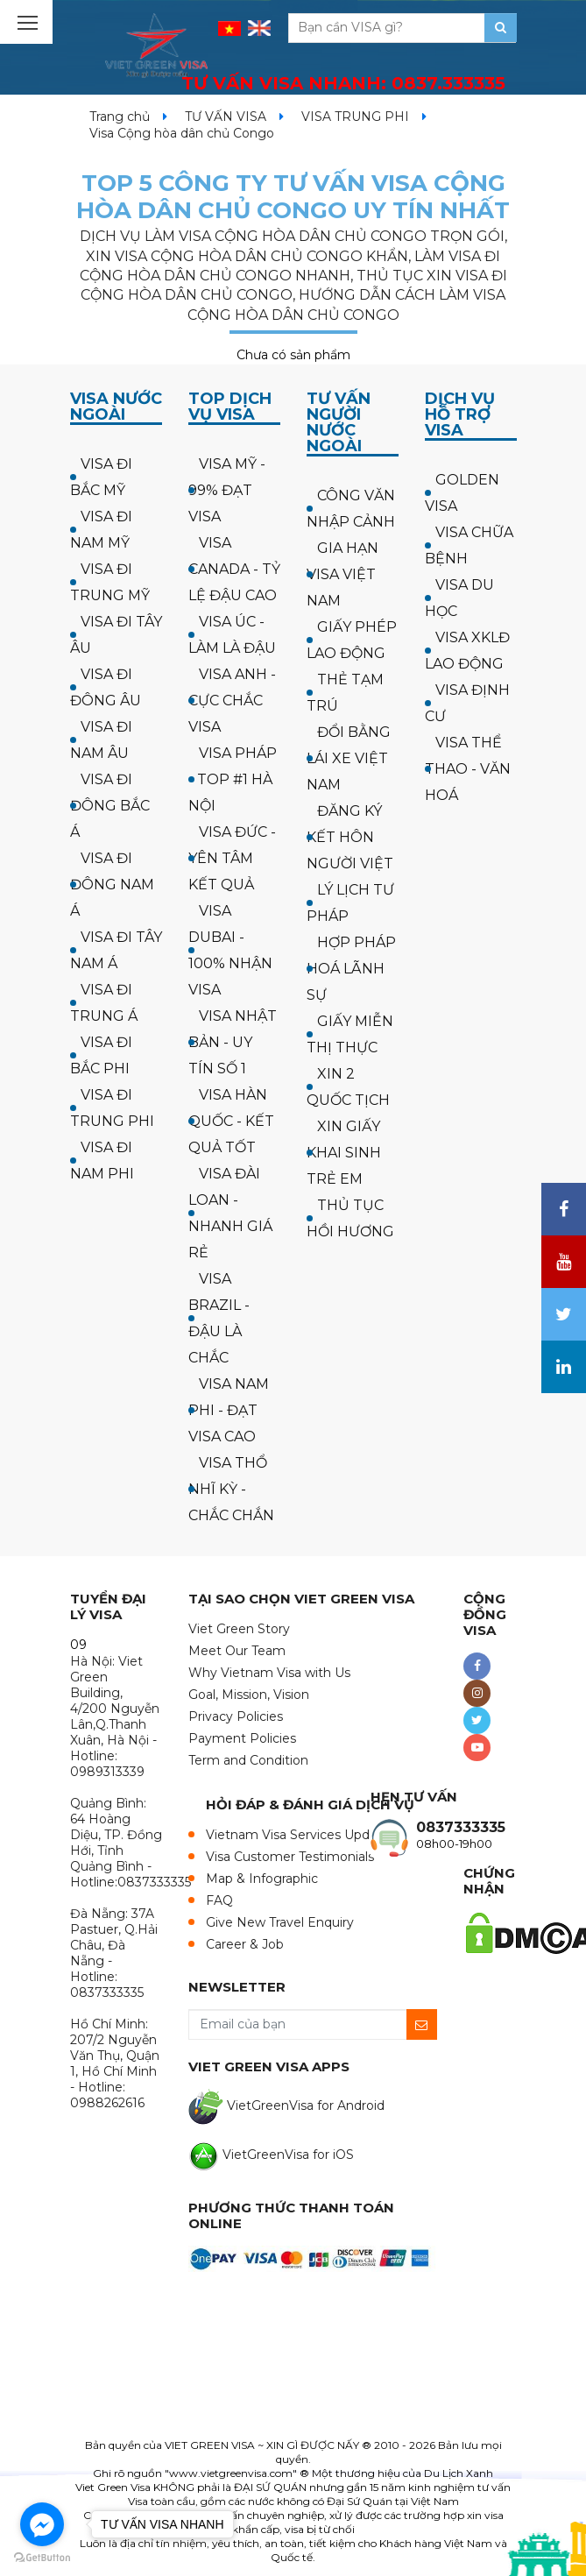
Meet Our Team (237, 1651)
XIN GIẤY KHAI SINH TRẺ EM (344, 1152)
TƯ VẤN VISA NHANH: (343, 83)
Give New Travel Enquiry (280, 1922)
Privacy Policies (235, 1716)
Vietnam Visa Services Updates (301, 1835)
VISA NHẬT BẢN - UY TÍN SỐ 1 (232, 1042)
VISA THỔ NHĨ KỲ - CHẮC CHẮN (231, 1489)
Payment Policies (242, 1738)
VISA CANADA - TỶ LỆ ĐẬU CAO (234, 569)
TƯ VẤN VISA (225, 116)
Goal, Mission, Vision (248, 1694)
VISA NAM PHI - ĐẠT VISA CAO (228, 1410)
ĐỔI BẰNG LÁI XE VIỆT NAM (349, 758)
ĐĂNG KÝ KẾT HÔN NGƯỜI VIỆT (350, 837)
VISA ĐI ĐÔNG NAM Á (112, 884)
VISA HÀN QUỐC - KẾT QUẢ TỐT (231, 1121)
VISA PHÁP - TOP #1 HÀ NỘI (232, 779)
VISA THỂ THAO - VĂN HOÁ (468, 768)
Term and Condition (248, 1760)
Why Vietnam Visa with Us (269, 1673)
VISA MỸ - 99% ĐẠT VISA (226, 490)
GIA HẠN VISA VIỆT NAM (342, 574)
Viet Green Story (239, 1629)
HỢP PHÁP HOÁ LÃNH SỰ (351, 968)
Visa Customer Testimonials (290, 1857)
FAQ (219, 1900)
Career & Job (245, 1944)
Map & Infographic (262, 1878)
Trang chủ (119, 116)
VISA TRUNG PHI (355, 116)
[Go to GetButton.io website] (42, 2558)
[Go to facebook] (42, 2524)
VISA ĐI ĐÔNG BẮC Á (110, 805)
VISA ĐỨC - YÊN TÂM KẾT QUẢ (232, 858)
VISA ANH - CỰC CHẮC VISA (232, 700)
